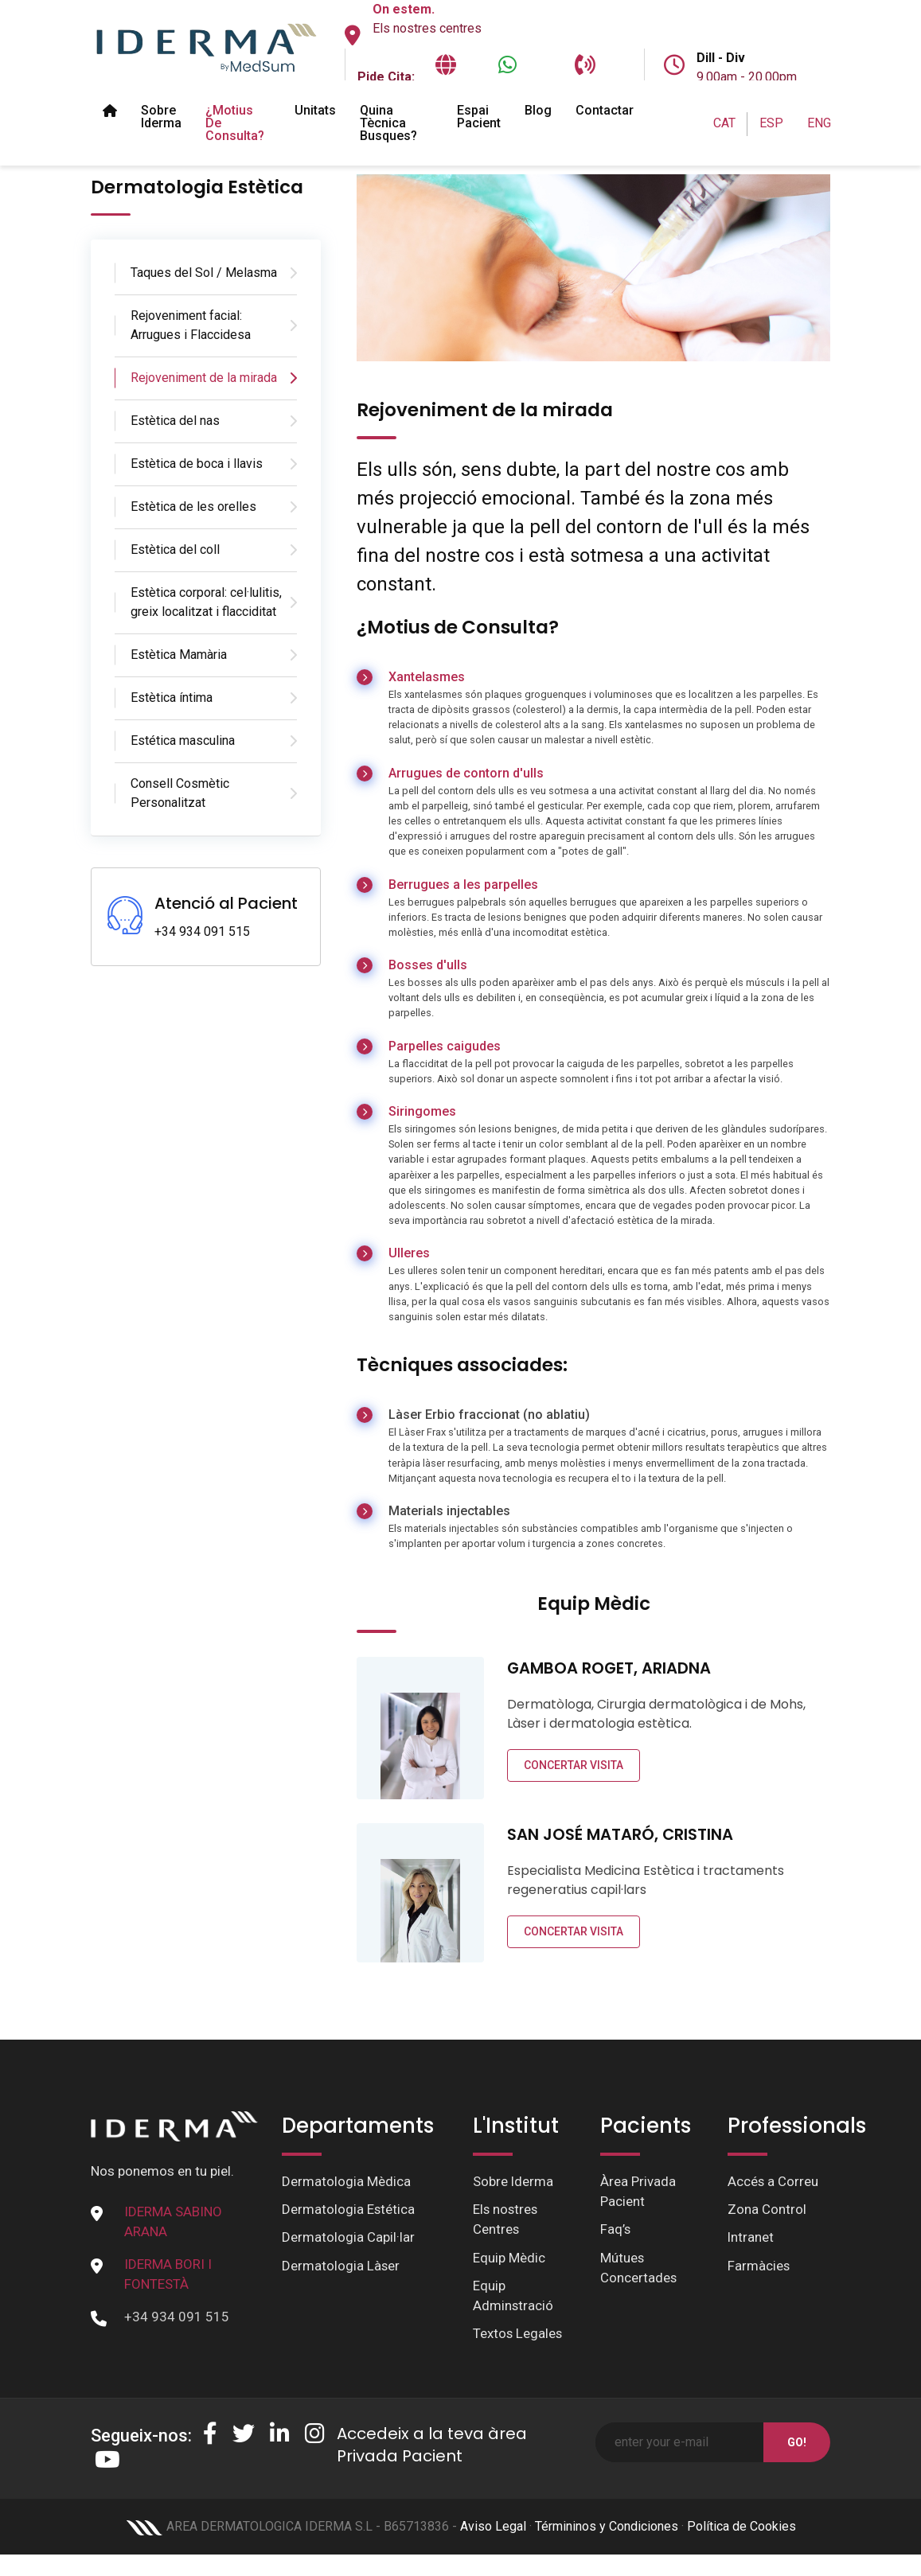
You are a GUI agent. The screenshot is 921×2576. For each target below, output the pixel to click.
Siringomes (422, 1111)
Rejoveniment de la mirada (204, 377)
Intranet (751, 2238)
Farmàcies (759, 2266)
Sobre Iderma (161, 117)
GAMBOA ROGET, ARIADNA (609, 1668)
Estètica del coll (175, 549)
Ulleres (409, 1253)
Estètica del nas (175, 420)
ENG (819, 123)
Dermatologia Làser (341, 2266)
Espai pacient (479, 117)
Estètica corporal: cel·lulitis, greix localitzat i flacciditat (206, 602)
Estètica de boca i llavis (197, 463)
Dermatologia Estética (349, 2210)
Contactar (605, 110)
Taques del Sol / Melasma (204, 272)
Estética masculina (183, 740)
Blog (538, 110)
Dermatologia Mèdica (346, 2181)
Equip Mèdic (509, 2258)
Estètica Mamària (179, 654)
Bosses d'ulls (427, 964)
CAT (724, 123)
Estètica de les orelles (193, 506)
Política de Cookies (741, 2528)
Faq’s (615, 2230)
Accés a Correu (773, 2181)
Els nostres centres (427, 28)
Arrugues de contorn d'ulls (466, 773)
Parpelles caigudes (444, 1046)
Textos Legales (518, 2335)
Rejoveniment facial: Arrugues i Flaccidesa (191, 325)
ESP (771, 123)
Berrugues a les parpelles (463, 884)
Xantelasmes (426, 676)
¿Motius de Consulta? (234, 123)
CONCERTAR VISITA (573, 1765)
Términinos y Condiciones (606, 2528)
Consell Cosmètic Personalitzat (180, 793)
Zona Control (767, 2210)
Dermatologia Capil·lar (348, 2238)
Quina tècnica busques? (388, 123)
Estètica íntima (172, 697)
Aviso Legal (493, 2528)
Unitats (315, 110)
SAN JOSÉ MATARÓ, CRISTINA (620, 1834)
